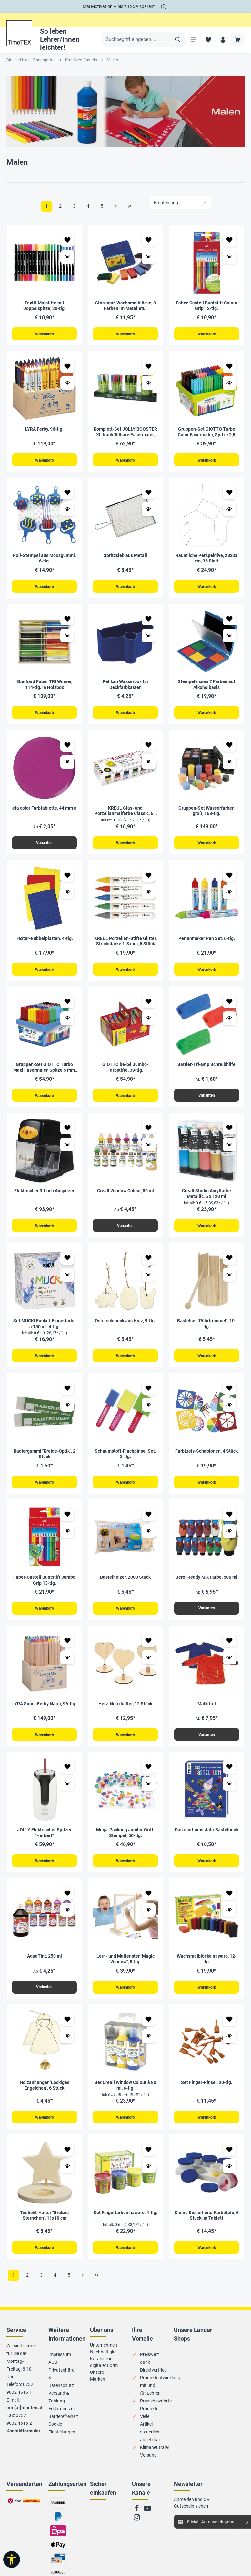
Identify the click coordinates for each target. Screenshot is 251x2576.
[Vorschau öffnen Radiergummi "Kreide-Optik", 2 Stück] (67, 1413)
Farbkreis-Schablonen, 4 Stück (206, 1459)
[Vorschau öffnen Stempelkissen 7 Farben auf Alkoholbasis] (229, 638)
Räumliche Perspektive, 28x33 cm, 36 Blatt (206, 560)
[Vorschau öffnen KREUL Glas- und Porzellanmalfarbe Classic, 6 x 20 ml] (149, 765)
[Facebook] (137, 2524)
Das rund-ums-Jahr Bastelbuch (206, 1840)
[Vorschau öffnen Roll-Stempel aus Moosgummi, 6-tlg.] (67, 511)
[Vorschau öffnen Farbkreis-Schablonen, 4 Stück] (229, 1413)
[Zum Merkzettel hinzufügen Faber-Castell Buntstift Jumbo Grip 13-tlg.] (67, 1523)
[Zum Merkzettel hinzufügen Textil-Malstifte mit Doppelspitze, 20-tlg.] (67, 240)
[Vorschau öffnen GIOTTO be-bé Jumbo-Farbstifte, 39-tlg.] (149, 1024)
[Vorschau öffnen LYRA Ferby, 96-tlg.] (67, 384)
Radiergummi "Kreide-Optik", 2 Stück (44, 1462)
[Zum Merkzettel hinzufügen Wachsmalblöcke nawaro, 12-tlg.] (229, 1905)
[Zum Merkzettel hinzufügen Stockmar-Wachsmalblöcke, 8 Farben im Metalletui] (149, 240)
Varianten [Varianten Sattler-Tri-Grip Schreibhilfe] (206, 1101)
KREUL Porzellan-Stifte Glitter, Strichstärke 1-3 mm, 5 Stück (125, 945)
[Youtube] (147, 2524)
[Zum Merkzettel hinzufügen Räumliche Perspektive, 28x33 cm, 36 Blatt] (229, 494)
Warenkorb (44, 334)
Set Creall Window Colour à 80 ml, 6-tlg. (125, 2098)
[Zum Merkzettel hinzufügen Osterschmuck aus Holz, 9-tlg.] (149, 1265)
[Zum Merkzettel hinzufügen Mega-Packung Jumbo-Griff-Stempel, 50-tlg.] (149, 1778)
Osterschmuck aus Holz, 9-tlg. (125, 1328)
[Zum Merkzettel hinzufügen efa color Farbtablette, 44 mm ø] (67, 748)
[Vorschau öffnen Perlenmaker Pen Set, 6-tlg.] (229, 896)
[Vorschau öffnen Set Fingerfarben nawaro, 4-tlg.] (149, 2180)
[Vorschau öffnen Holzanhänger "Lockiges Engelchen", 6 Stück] (67, 2049)
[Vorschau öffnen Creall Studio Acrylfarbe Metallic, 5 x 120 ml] (229, 1151)
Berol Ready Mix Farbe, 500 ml (206, 1586)
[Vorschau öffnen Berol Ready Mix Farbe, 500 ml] (229, 1540)
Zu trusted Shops (97, 2543)
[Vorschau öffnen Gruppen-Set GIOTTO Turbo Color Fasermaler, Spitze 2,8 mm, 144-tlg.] (229, 384)
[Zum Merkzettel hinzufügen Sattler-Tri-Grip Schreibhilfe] (229, 1007)
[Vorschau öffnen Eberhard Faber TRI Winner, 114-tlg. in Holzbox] (67, 638)
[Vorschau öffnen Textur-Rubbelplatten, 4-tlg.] (67, 896)
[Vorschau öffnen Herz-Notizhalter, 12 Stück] (149, 1667)
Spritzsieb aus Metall (125, 557)
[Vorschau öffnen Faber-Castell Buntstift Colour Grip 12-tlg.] (229, 257)
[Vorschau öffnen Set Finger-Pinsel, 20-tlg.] (229, 2049)
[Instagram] (136, 2533)
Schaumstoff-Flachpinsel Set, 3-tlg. (125, 1462)
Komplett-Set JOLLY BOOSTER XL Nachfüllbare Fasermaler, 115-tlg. (125, 433)
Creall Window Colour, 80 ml (125, 1196)
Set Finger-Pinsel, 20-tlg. (206, 2095)
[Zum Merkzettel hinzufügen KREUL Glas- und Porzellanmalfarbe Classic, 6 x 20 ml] (149, 748)
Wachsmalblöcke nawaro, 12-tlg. (206, 1970)
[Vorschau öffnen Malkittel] (229, 1667)
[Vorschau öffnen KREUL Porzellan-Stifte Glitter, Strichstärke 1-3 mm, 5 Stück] (149, 896)
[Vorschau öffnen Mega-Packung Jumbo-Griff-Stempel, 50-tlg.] (149, 1795)
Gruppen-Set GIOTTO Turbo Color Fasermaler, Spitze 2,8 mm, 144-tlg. (206, 433)
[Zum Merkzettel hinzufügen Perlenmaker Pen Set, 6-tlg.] (229, 879)
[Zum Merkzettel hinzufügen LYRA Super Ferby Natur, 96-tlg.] (67, 1650)
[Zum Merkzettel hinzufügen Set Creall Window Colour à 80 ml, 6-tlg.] (149, 2032)
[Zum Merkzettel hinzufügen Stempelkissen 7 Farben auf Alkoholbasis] (229, 621)
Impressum (59, 2369)
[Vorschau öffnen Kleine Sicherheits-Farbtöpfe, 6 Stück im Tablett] (229, 2180)
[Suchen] (176, 40)
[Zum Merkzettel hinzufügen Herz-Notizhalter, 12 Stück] (149, 1650)
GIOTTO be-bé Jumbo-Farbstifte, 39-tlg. (125, 1072)
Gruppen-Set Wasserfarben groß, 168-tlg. (206, 814)
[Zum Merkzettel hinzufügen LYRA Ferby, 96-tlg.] (67, 367)
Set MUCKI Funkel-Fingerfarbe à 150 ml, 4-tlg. (44, 1331)
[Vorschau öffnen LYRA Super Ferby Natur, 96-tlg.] (67, 1667)
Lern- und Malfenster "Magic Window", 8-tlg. (125, 1970)
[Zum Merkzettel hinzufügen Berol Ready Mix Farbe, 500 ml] (229, 1523)
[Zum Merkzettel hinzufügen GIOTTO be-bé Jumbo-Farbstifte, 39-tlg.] (149, 1007)
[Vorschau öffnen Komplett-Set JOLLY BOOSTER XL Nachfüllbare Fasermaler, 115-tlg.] (149, 384)
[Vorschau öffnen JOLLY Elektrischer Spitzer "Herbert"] (67, 1795)
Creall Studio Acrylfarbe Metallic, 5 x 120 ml (206, 1199)
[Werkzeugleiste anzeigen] (11, 2559)
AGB (52, 2376)
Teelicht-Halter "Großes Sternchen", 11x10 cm (44, 2228)
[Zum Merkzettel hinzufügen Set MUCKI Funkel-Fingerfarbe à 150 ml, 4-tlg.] (67, 1265)
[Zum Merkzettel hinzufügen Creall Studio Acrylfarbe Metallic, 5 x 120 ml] (229, 1134)
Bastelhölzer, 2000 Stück (125, 1586)
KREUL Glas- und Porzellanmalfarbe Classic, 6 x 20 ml (125, 814)
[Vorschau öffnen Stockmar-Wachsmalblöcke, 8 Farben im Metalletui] (149, 257)
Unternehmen (103, 2359)
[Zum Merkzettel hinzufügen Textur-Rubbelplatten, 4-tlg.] (67, 879)
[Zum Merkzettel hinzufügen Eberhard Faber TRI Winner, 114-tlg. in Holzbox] (67, 621)
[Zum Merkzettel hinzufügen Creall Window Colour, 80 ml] (149, 1134)
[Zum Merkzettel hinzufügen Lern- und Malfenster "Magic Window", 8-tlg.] (149, 1905)
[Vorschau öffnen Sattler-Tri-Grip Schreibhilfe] (229, 1024)
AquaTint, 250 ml (44, 1967)
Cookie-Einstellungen (61, 2442)
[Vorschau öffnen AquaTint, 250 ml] (67, 1922)
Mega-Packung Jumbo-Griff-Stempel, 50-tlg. (125, 1843)
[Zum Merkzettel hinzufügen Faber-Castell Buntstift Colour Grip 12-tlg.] (229, 240)
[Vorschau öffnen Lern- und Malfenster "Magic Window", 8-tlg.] (149, 1922)
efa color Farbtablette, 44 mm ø (44, 811)
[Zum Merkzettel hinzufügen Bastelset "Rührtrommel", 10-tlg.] (229, 1265)
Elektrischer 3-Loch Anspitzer (44, 1196)
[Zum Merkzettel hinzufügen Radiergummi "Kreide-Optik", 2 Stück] (67, 1396)
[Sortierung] (181, 203)
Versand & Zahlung (58, 2411)
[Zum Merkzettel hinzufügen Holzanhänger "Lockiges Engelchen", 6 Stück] (67, 2032)
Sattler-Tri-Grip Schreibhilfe (206, 1069)
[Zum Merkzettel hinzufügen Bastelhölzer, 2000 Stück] (149, 1523)
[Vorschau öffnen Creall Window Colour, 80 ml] (149, 1151)
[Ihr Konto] (222, 39)
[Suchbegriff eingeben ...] (136, 40)
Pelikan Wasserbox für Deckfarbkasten (125, 687)
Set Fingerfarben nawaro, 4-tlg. (125, 2226)
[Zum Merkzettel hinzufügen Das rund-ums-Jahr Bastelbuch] (229, 1778)
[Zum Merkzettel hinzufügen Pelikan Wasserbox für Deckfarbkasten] (149, 621)
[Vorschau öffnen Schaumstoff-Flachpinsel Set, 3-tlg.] (149, 1413)
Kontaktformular (23, 2445)
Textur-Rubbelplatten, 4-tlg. (44, 942)
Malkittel (206, 1713)
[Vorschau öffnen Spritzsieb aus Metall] (149, 511)
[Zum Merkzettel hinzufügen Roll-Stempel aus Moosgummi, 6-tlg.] (67, 494)
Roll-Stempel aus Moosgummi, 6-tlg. (44, 560)
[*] (163, 7)
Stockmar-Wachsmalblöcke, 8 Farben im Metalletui (125, 305)
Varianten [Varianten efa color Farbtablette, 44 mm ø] (44, 846)
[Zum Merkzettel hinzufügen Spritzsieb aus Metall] (149, 494)
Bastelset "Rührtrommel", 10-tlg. (206, 1331)
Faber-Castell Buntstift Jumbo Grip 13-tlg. (44, 1589)
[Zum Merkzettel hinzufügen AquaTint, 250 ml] (67, 1905)
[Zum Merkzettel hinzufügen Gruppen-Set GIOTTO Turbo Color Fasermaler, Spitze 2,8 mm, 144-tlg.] (229, 367)
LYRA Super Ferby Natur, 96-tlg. (44, 1713)
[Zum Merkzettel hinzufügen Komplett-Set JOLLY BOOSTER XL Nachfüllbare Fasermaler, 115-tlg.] (149, 367)
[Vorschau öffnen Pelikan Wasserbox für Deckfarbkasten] (149, 638)
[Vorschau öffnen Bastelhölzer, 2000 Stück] (149, 1540)
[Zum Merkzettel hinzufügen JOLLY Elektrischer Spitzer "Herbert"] (67, 1778)
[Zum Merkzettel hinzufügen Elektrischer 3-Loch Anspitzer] (67, 1134)
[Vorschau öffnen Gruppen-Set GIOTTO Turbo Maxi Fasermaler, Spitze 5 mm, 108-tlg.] (67, 1024)
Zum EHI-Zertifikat (99, 2529)
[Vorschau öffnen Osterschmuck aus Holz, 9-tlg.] (149, 1282)
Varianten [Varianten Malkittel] (206, 1744)
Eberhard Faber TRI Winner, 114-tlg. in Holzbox (44, 687)
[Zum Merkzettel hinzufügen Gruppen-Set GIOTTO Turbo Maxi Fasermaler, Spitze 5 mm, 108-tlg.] (67, 1007)
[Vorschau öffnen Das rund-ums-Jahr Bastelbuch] (229, 1795)
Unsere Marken (97, 2390)
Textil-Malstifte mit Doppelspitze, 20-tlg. (44, 305)
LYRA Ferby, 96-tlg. (44, 430)
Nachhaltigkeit (104, 2366)
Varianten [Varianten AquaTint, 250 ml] (44, 1999)
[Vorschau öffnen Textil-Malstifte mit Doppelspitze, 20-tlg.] (67, 257)
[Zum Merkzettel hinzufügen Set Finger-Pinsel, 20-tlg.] (229, 2032)
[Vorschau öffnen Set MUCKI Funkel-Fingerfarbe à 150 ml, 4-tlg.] (67, 1282)
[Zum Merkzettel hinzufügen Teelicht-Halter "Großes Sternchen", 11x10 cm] (67, 2163)
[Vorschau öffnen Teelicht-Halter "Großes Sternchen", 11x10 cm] (67, 2180)
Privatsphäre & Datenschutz (61, 2392)
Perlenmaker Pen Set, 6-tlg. (206, 942)
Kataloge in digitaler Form (104, 2376)
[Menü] (192, 39)
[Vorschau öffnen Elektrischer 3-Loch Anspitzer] (67, 1151)
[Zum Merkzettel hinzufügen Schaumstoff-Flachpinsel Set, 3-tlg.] (149, 1396)
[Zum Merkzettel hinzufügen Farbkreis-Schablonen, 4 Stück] (229, 1396)
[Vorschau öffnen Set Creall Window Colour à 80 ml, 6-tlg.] (149, 2049)
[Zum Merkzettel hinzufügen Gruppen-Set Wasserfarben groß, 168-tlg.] (229, 748)
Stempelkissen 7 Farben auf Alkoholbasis (206, 687)
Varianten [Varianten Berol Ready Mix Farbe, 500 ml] (206, 1617)
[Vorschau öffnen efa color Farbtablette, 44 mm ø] (67, 765)
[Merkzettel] (207, 39)
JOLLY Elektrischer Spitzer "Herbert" (44, 1843)
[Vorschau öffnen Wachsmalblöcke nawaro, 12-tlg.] (229, 1922)
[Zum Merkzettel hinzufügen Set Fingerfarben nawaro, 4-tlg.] (149, 2163)
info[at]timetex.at (24, 2422)
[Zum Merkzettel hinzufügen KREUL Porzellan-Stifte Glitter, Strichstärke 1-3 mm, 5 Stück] (149, 879)
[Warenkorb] (238, 39)
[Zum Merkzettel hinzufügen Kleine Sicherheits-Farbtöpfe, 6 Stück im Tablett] (229, 2163)
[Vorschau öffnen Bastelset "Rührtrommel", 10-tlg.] (229, 1282)
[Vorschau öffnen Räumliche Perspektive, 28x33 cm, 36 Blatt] (229, 511)
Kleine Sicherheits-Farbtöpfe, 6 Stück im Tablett (207, 2228)
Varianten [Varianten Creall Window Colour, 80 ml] (125, 1232)
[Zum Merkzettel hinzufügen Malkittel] (229, 1650)
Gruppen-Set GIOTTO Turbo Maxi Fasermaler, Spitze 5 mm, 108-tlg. (44, 1073)
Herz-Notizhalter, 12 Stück (125, 1713)
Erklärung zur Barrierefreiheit (63, 2427)
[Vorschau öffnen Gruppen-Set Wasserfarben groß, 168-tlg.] (229, 765)
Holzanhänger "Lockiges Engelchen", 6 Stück (44, 2098)
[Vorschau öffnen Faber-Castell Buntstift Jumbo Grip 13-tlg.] (67, 1540)
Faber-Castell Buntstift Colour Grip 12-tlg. (206, 305)
